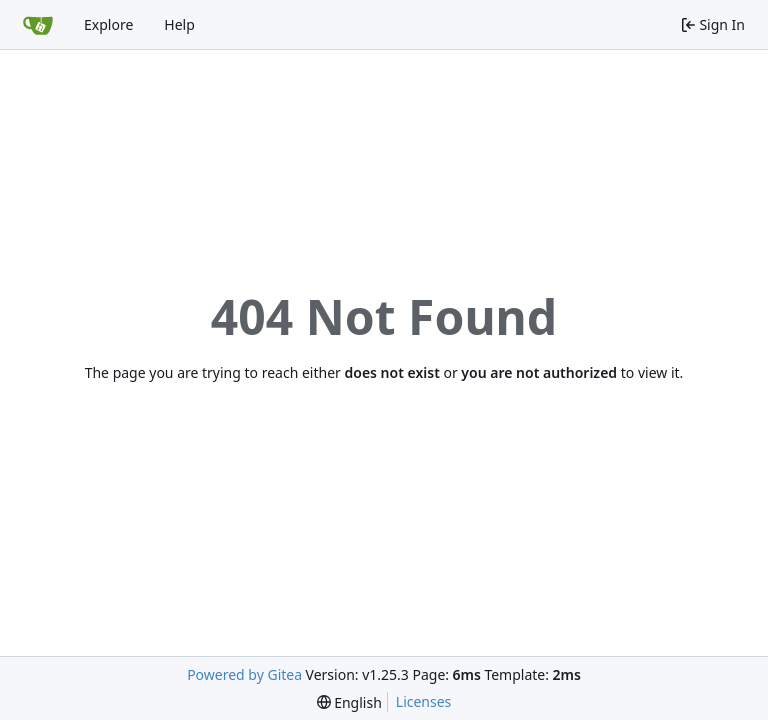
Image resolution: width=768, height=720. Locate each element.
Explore (108, 24)
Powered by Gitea (244, 674)
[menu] (349, 702)
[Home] (38, 25)
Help (179, 24)
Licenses (424, 701)
